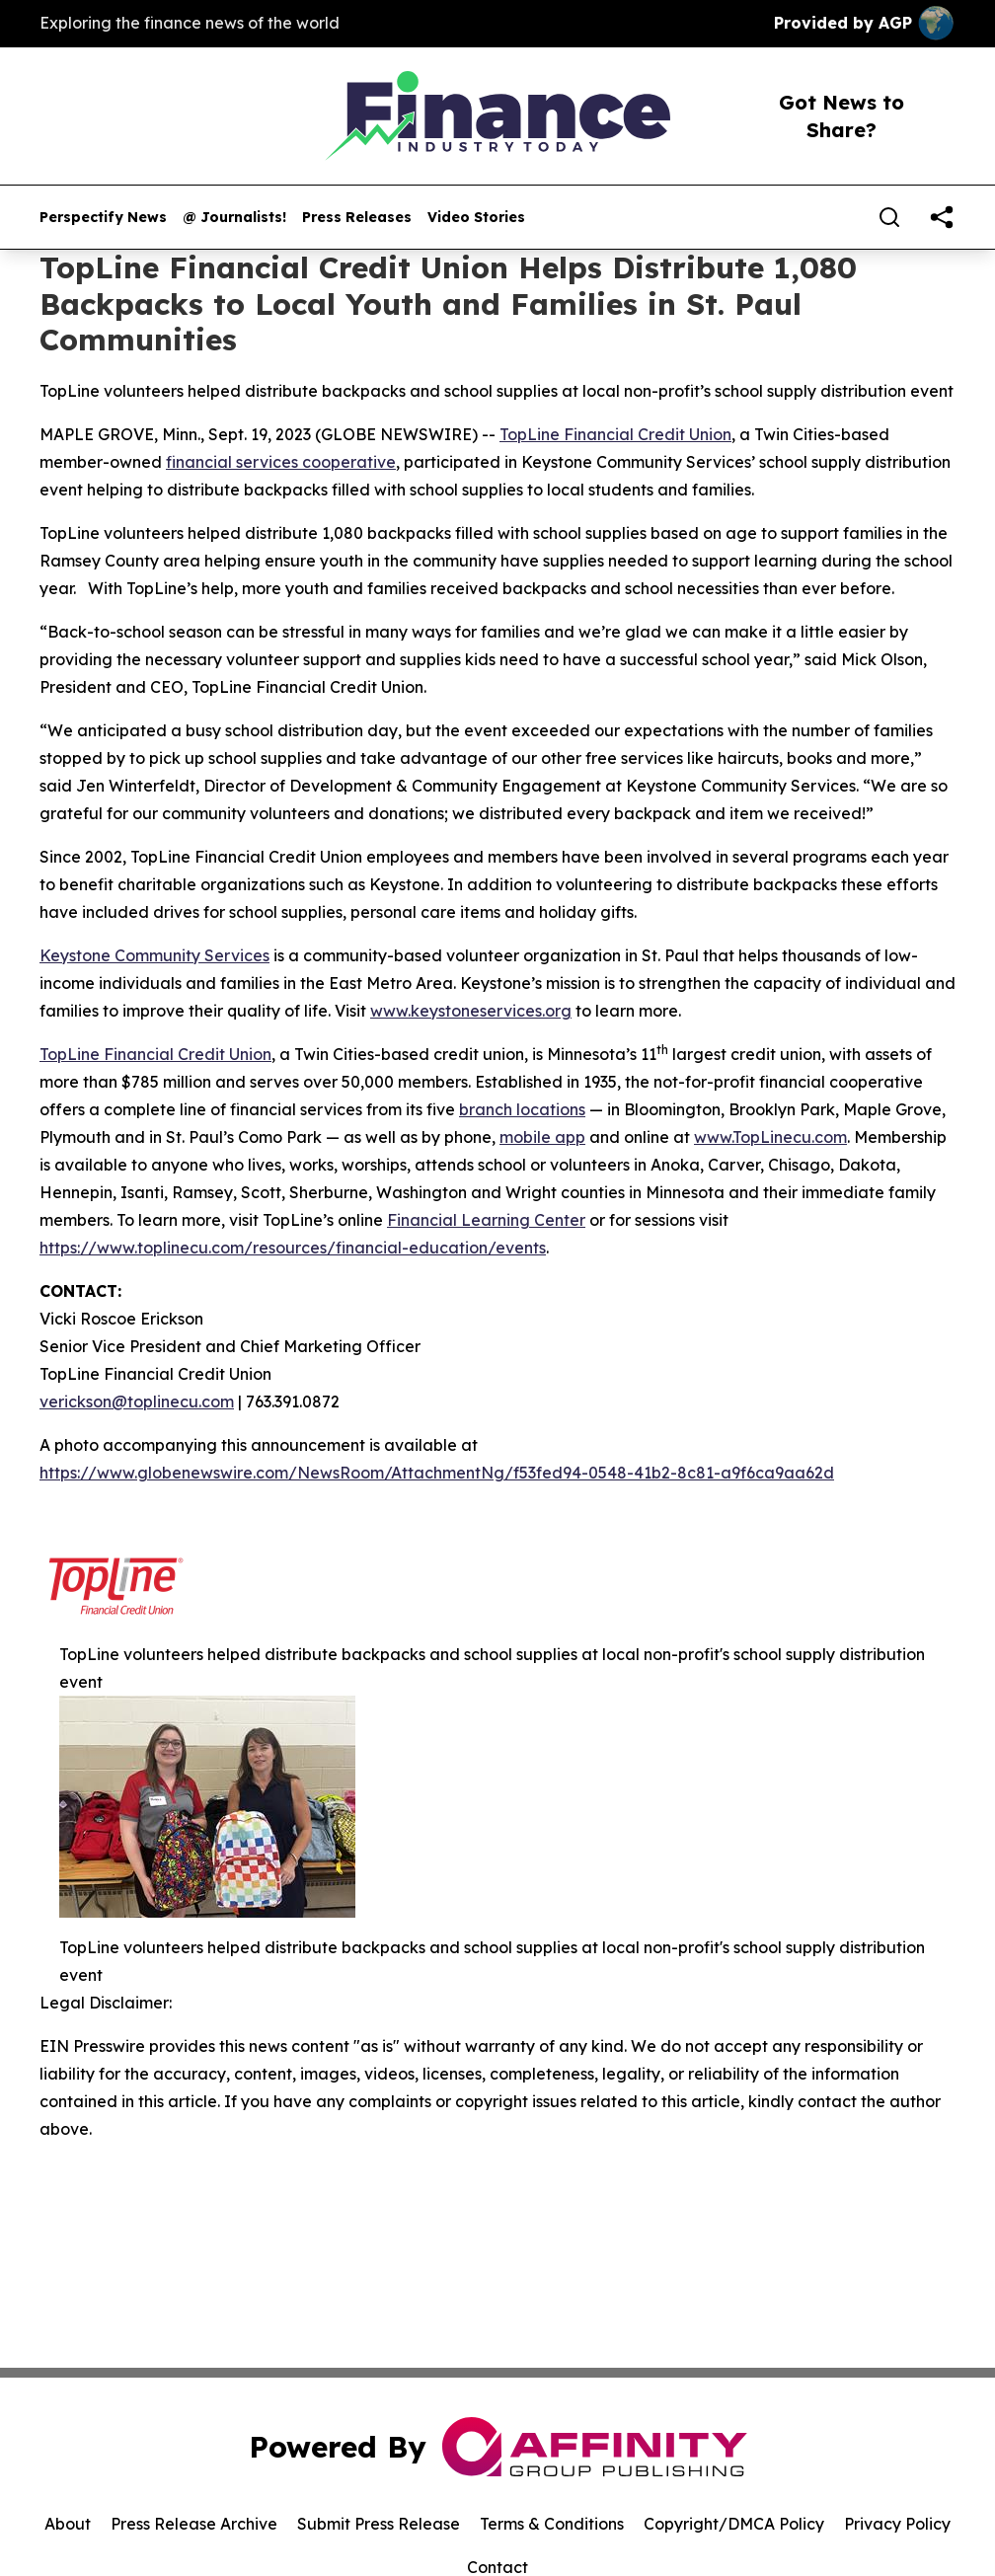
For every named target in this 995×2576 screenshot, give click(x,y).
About (67, 2524)
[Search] (889, 217)
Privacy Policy (897, 2524)
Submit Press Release (378, 2524)
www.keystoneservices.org (471, 1011)
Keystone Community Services (154, 955)
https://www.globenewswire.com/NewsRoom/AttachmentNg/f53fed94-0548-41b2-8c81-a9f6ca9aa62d (436, 1472)
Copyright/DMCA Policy (734, 2524)
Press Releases (357, 217)
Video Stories (476, 217)
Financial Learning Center (486, 1220)
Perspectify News (103, 217)
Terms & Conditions (552, 2524)
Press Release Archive (194, 2524)
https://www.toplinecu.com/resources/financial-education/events (292, 1247)
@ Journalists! (234, 217)
